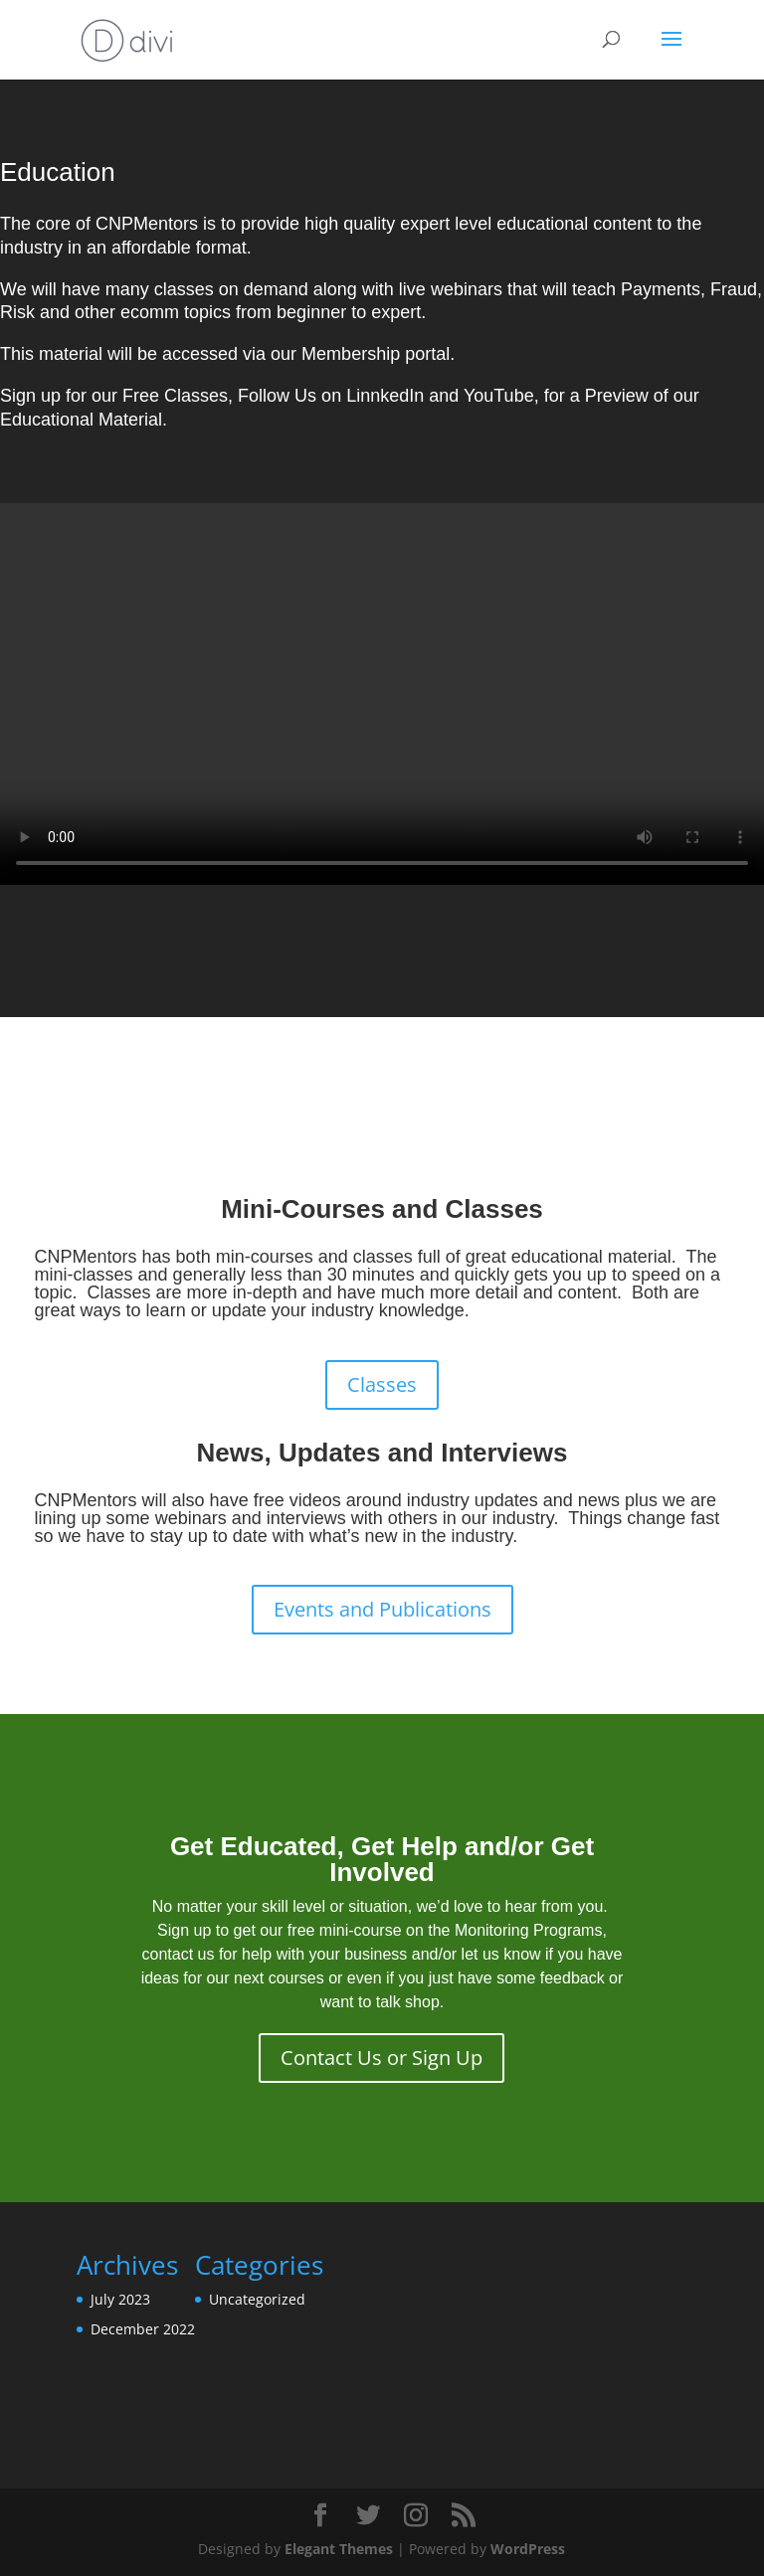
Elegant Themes (339, 2548)
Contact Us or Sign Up (381, 2057)
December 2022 (143, 2328)
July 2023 (120, 2299)
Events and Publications (382, 1609)
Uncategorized (257, 2299)
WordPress (527, 2548)
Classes (382, 1384)
